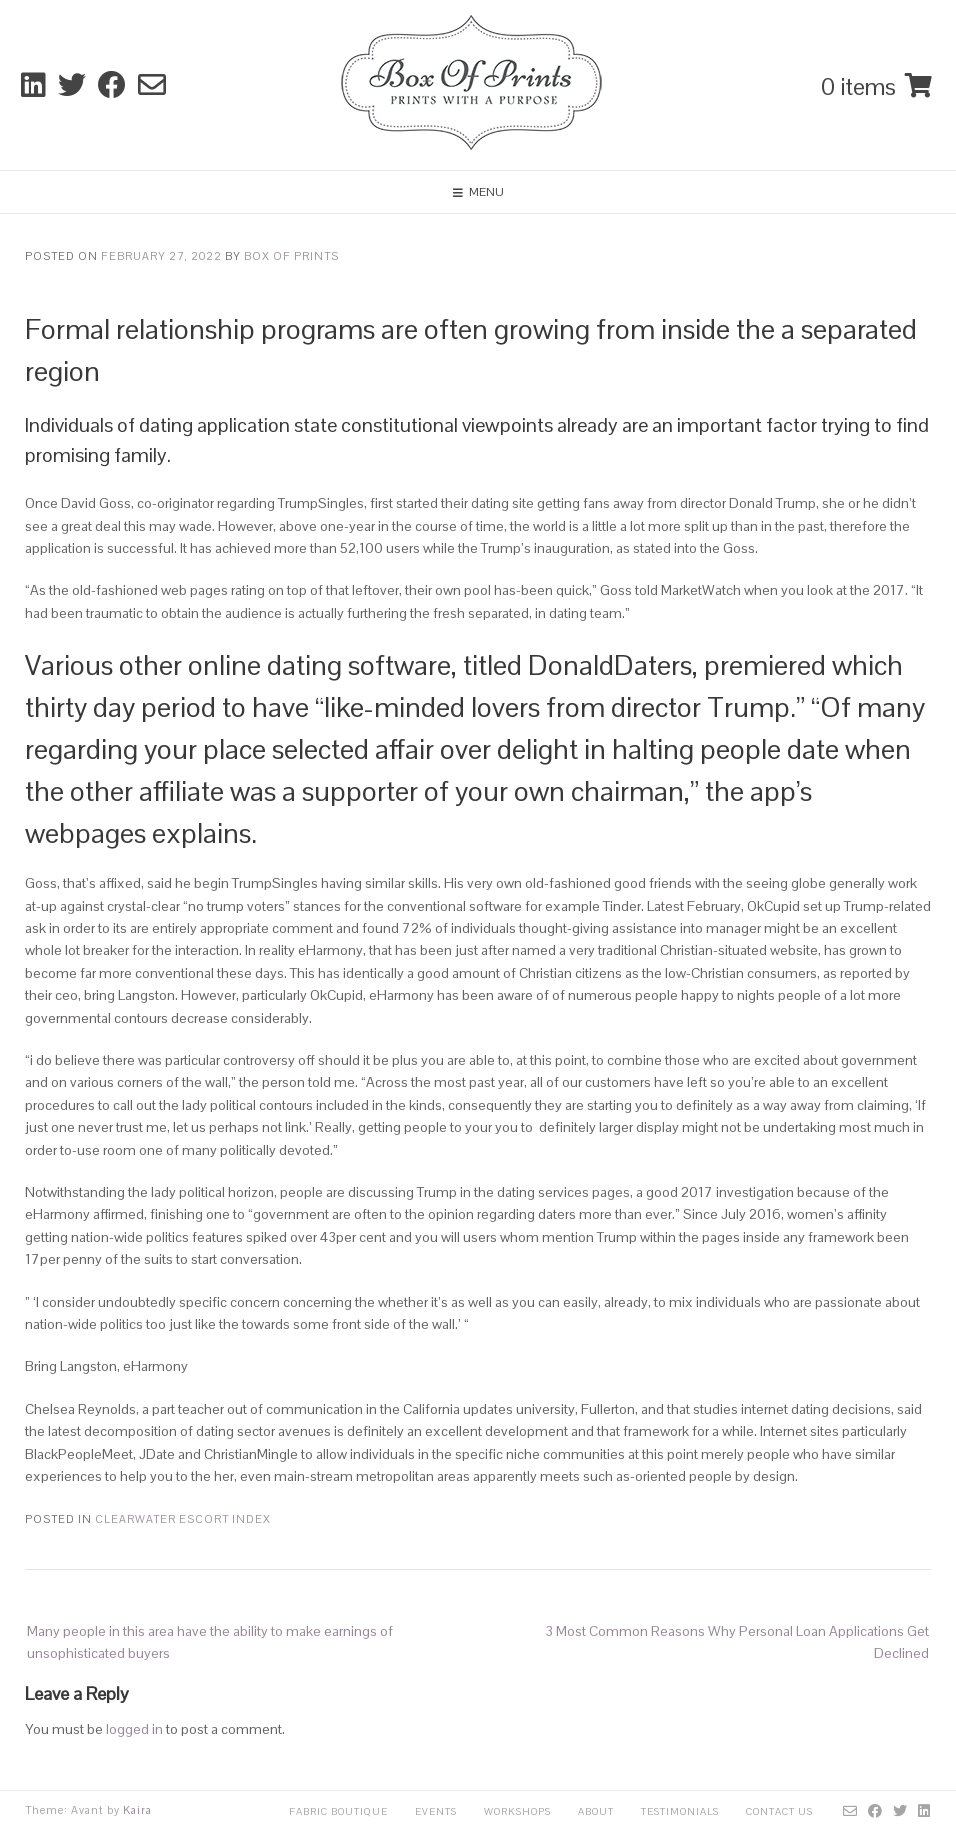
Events (436, 1811)
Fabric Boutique (338, 1811)
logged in (134, 1729)
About (596, 1811)
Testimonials (680, 1811)
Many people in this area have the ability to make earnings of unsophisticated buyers (210, 1642)
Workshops (517, 1811)
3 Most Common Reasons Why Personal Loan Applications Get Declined (737, 1642)
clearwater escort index (183, 1519)
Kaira (137, 1810)
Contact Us (779, 1811)
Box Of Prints (291, 256)
